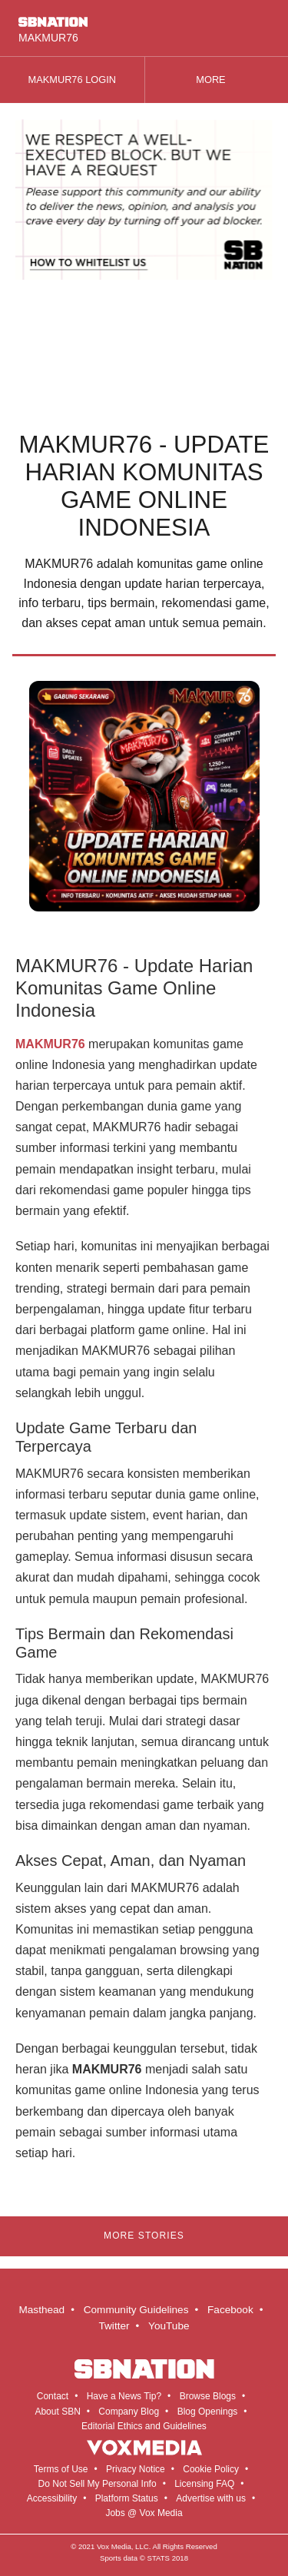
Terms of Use (61, 2469)
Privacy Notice (135, 2469)
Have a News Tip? (124, 2396)
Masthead (41, 2309)
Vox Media (114, 2546)
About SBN (57, 2411)
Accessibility (52, 2498)
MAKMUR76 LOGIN (72, 79)
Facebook (230, 2309)
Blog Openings (207, 2411)
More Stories (144, 2235)
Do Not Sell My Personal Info (97, 2483)
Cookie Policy (211, 2469)
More (216, 79)
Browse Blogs (208, 2396)
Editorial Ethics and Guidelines (144, 2426)
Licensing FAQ (204, 2483)
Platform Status (126, 2498)
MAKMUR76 (50, 1044)
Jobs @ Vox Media (143, 2513)
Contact (52, 2396)
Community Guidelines (136, 2309)
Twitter (114, 2326)
